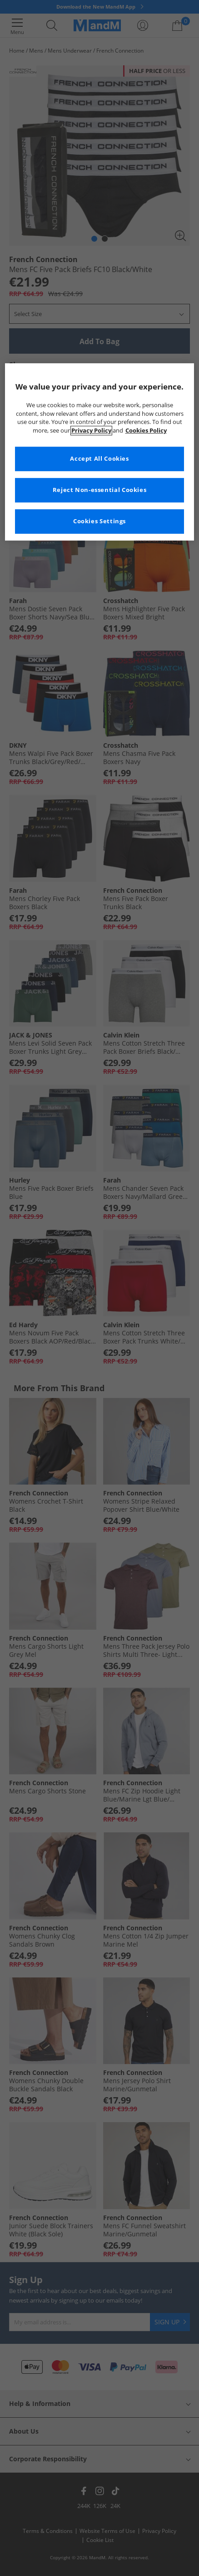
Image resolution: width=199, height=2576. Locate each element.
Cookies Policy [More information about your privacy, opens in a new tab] (146, 430)
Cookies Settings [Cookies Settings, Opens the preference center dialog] (99, 522)
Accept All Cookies (99, 459)
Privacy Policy (91, 430)
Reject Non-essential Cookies (100, 490)
